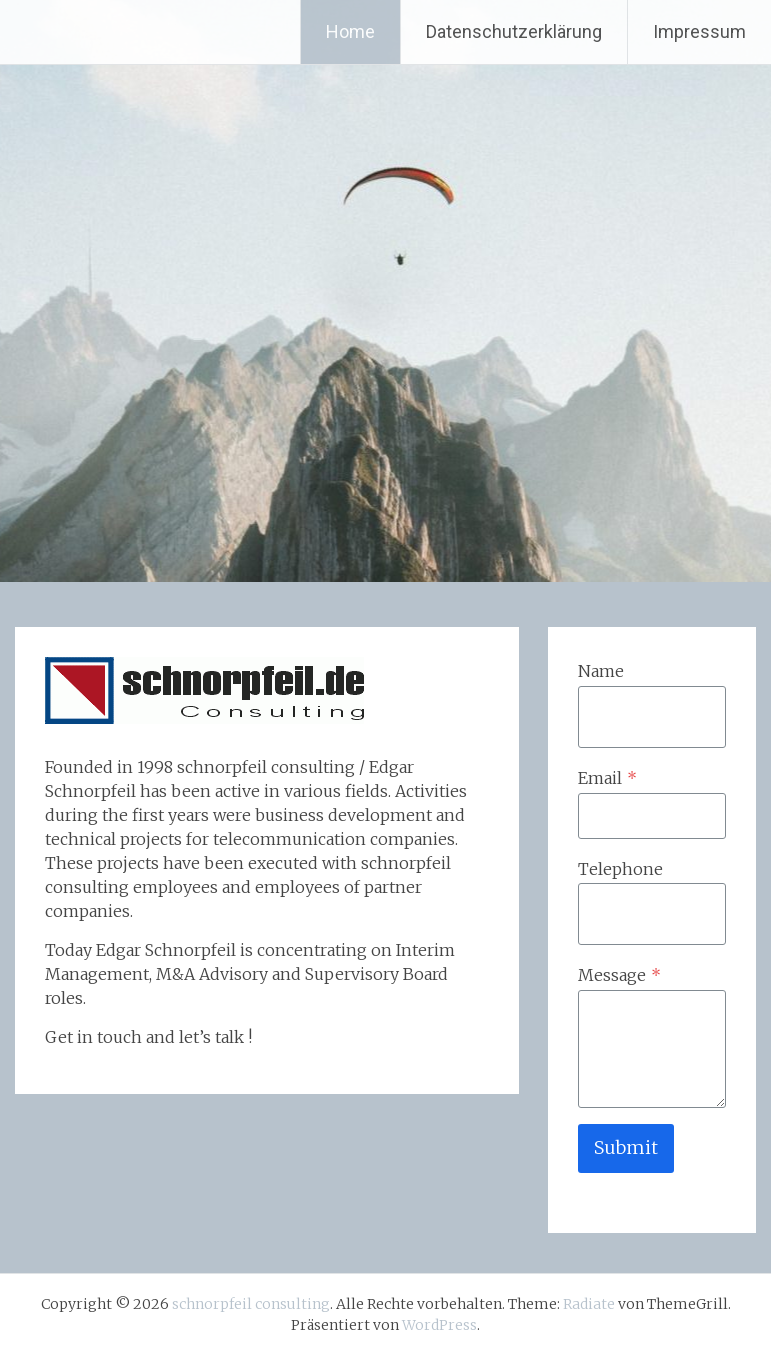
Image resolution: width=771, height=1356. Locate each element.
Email (607, 778)
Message (619, 975)
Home (350, 31)
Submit (626, 1147)
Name (601, 671)
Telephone (620, 869)
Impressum (699, 31)
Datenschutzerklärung (514, 31)
